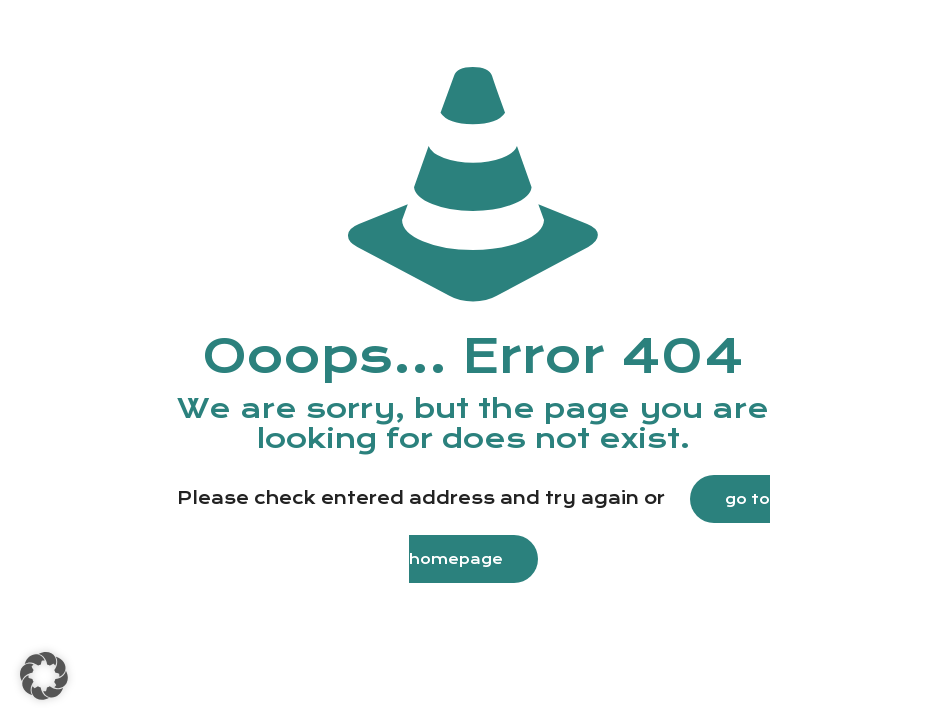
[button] (44, 676)
